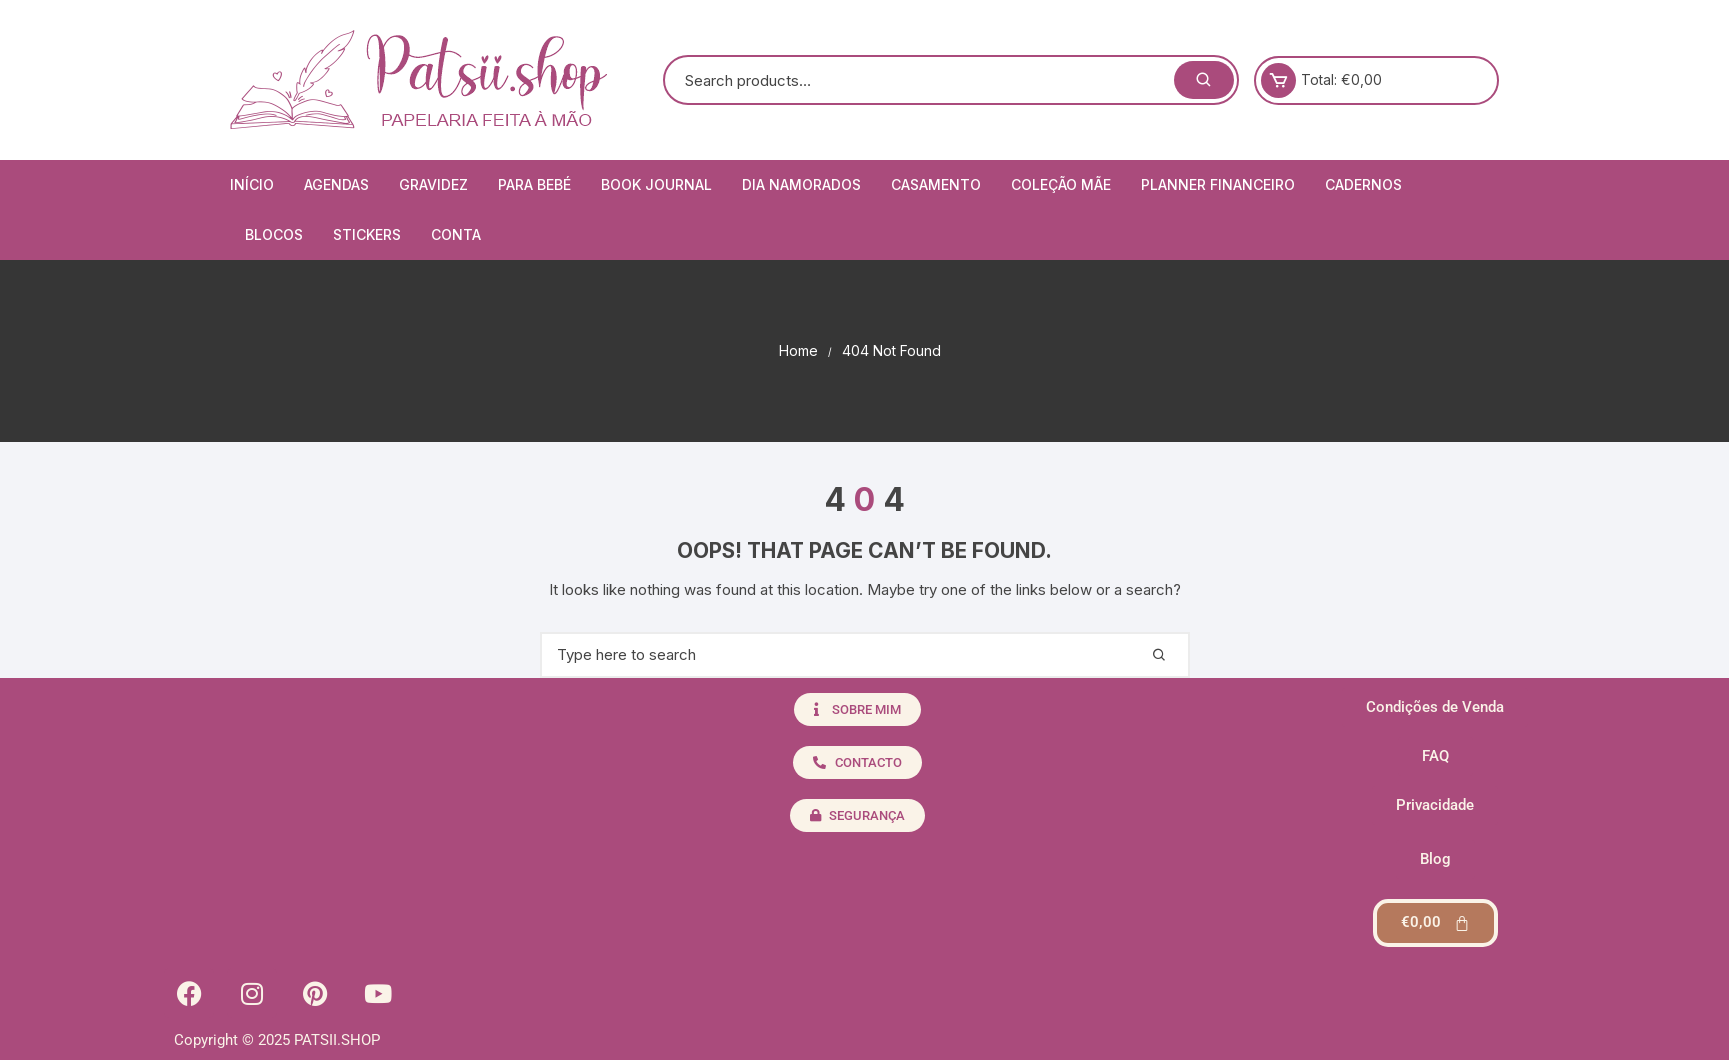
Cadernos (1363, 184)
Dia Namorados (801, 184)
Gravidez (433, 184)
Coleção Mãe (1061, 184)
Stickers (367, 234)
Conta (456, 234)
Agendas (336, 184)
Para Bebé (534, 184)
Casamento (936, 184)
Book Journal (656, 184)
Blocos (274, 234)
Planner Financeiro (1218, 184)
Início (252, 184)
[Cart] (1435, 923)
